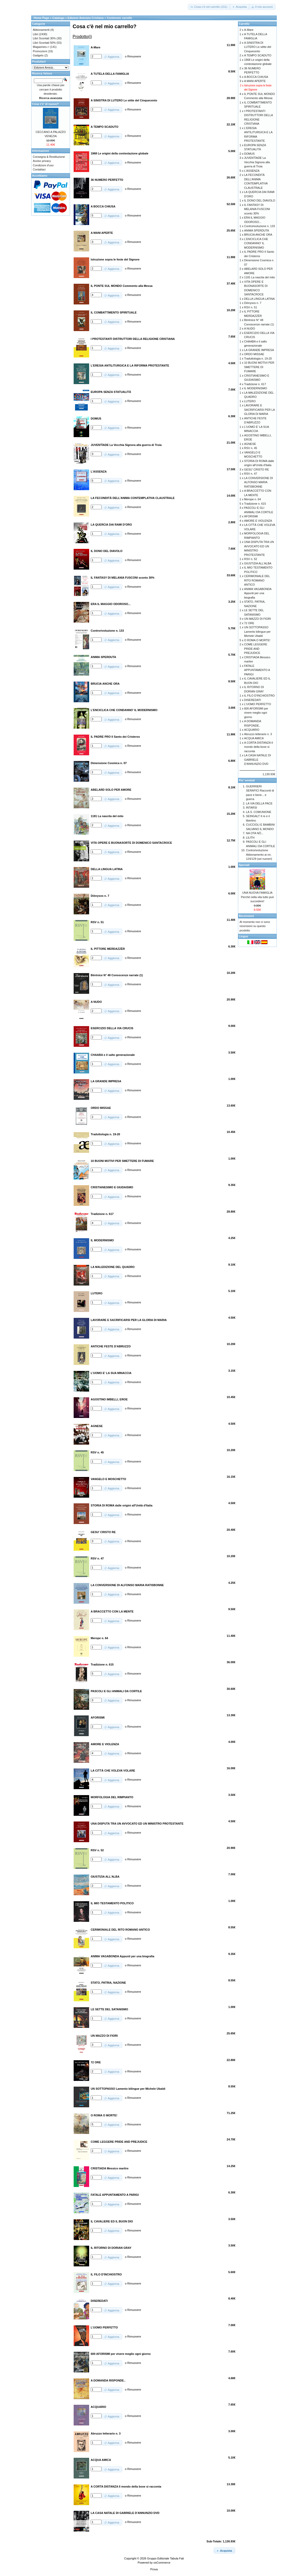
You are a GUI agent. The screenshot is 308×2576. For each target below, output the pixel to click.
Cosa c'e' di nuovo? (45, 104)
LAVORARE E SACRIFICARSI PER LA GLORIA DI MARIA (259, 409)
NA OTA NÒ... (255, 833)
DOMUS (249, 153)
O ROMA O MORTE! (257, 640)
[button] (209, 7)
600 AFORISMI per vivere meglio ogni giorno (256, 713)
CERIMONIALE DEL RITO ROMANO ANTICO (257, 580)
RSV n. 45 (250, 448)
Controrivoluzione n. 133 (259, 226)
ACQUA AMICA (254, 738)
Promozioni (40, 51)
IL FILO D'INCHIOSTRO (259, 695)
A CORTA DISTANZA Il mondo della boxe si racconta (258, 747)
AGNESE (250, 443)
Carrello (244, 23)
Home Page (41, 17)
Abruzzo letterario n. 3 (258, 734)
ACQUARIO (251, 729)
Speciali (244, 865)
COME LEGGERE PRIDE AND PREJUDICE (255, 648)
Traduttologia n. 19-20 (258, 358)
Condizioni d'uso (43, 165)
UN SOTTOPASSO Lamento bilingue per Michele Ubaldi (257, 631)
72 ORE (249, 623)
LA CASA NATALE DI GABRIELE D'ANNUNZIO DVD (257, 759)
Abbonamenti (41, 29)
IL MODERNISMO (255, 388)
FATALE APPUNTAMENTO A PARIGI (257, 670)
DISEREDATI (252, 699)
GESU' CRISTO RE (256, 469)
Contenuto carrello (119, 17)
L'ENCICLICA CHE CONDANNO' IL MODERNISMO (256, 243)
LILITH (250, 837)
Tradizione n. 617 (255, 384)
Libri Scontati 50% (44, 42)
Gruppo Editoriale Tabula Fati (165, 2558)
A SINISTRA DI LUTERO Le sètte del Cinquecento (257, 47)
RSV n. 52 (250, 559)
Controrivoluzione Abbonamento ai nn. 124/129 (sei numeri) (259, 854)
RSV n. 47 (250, 473)
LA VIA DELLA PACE (259, 803)
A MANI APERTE (255, 81)
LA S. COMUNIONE (258, 811)
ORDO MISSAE (254, 354)
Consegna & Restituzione (49, 156)
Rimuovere (134, 56)
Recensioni (246, 915)
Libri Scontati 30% (44, 38)
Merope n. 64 (252, 499)
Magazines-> (41, 46)
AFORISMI (251, 516)
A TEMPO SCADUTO (257, 55)
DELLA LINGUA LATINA (259, 298)
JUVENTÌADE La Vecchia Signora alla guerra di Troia (257, 162)
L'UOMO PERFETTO (257, 704)
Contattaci (39, 169)
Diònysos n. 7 (252, 302)
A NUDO (249, 328)
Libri (35, 34)
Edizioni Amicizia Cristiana (86, 17)
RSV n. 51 (250, 307)
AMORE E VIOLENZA (258, 520)
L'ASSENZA (252, 170)
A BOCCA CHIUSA (256, 76)
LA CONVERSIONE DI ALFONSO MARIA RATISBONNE (258, 482)
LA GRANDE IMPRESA (259, 350)
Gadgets (38, 55)
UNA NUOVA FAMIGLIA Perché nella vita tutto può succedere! (257, 897)
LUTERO (250, 401)
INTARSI (251, 807)
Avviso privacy (42, 160)
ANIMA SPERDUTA (256, 230)
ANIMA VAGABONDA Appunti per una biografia (258, 593)
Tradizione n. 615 (255, 503)
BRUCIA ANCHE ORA (258, 234)
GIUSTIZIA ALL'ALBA (257, 563)
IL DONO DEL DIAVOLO (259, 200)
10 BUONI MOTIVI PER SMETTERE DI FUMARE (259, 367)
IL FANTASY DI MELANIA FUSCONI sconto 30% (257, 209)
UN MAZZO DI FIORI (257, 618)
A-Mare (248, 29)
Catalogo (58, 17)
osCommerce (161, 2562)
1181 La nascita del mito (259, 277)
